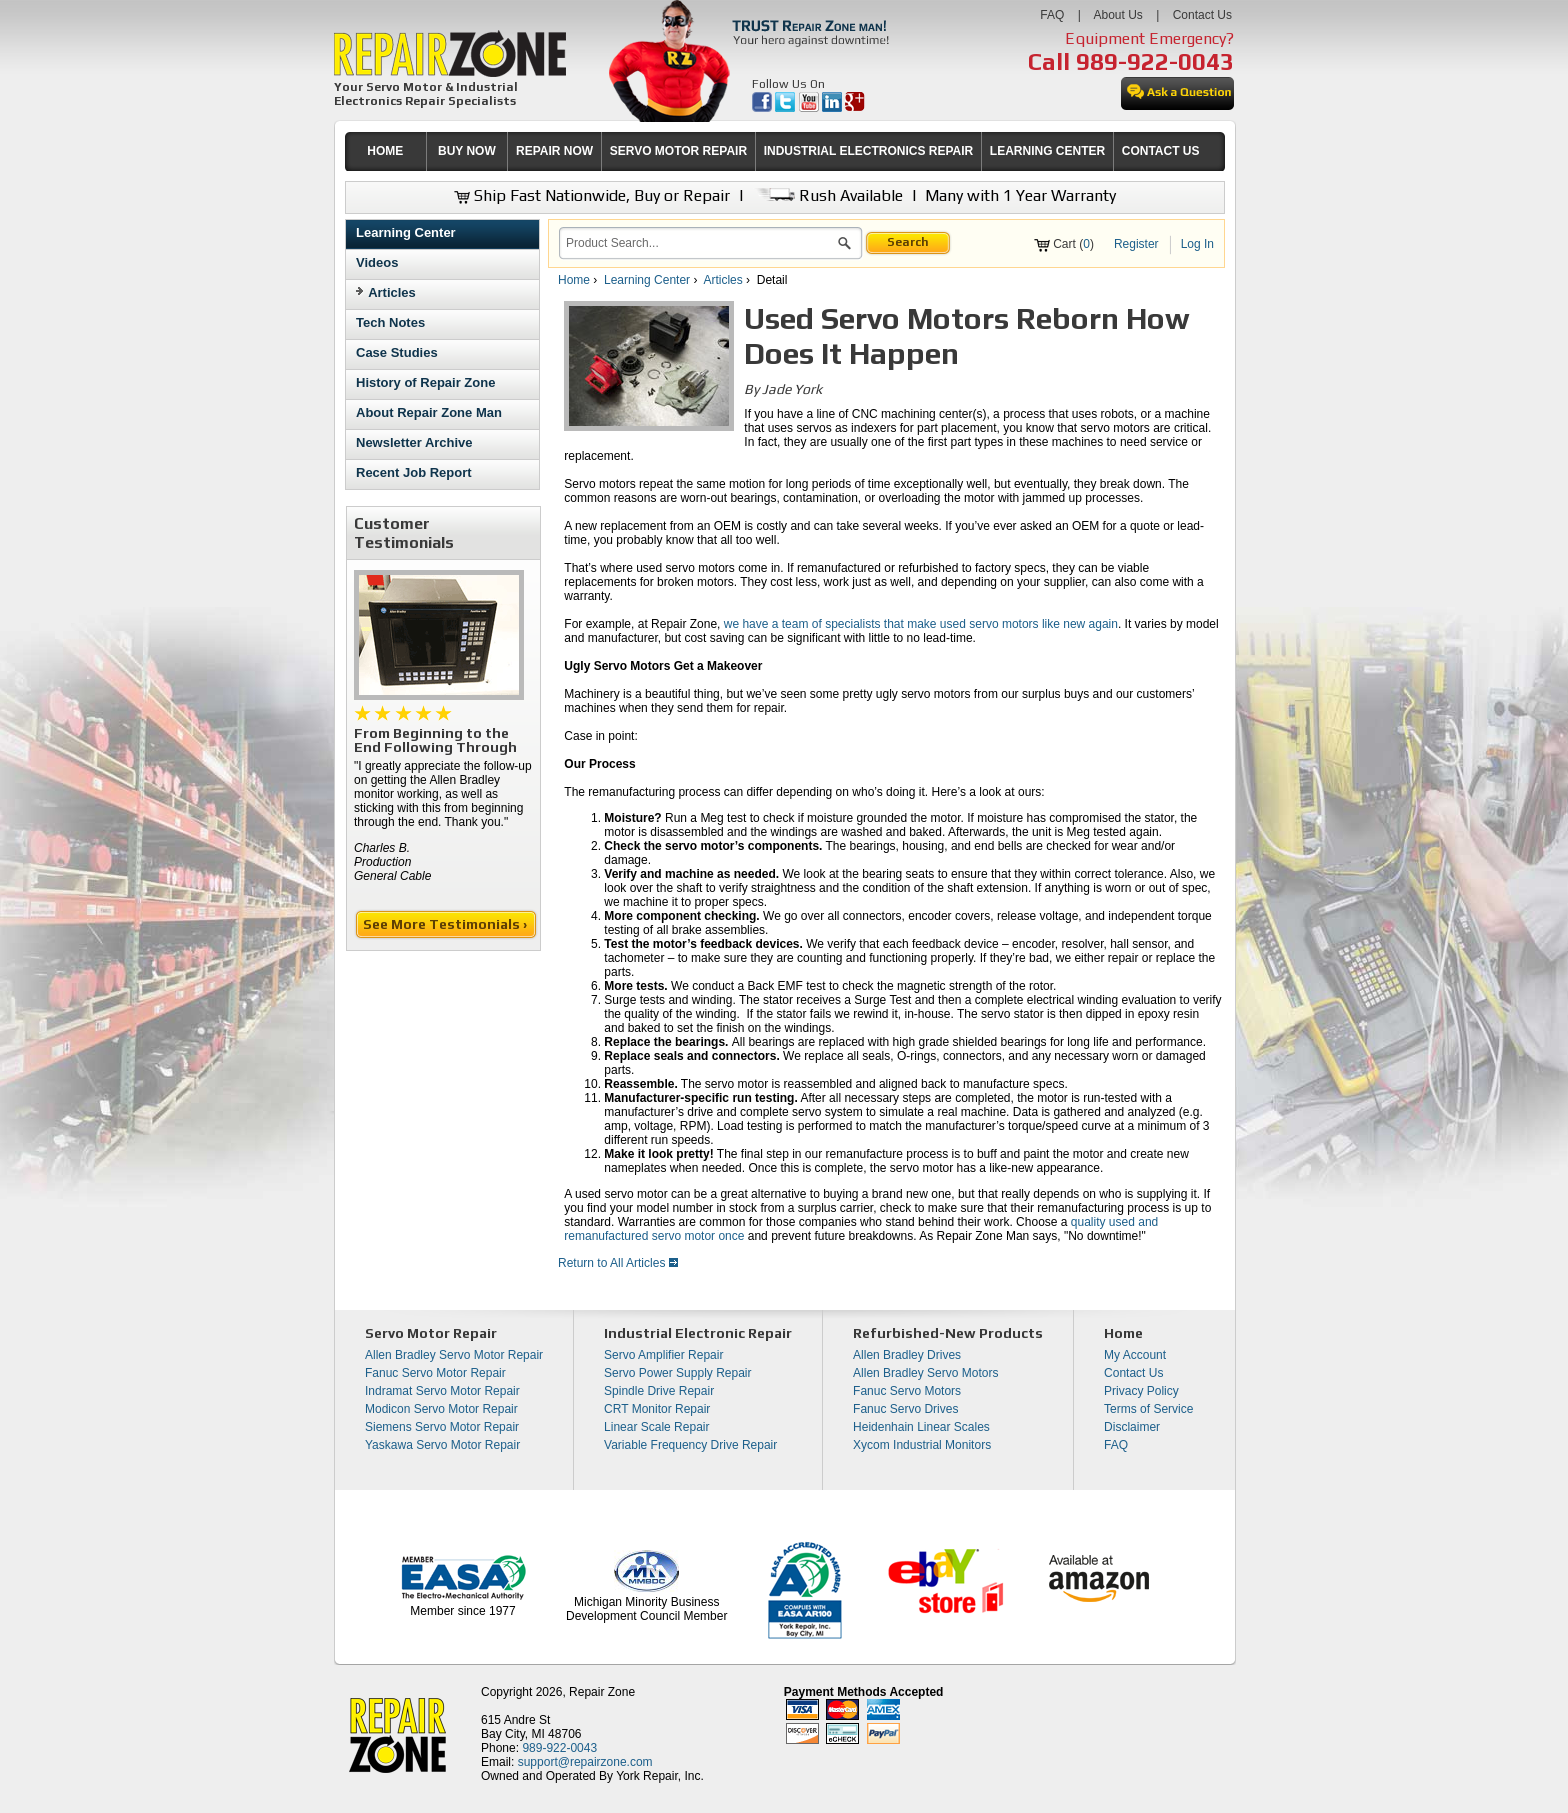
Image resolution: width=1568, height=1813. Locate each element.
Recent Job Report (414, 472)
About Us (1117, 15)
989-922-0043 (1155, 61)
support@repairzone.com (585, 1762)
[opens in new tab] (763, 108)
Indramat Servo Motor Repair (442, 1391)
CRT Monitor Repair (657, 1409)
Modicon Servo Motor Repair (441, 1409)
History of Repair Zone (425, 382)
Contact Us (1202, 15)
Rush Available (827, 195)
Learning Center (406, 232)
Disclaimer (1132, 1427)
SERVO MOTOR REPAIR (678, 151)
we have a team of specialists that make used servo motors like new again (921, 624)
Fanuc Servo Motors (907, 1391)
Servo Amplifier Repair (663, 1355)
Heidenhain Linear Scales (921, 1427)
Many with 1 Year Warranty (1020, 195)
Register (1136, 244)
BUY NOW (467, 151)
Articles (392, 292)
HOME (385, 151)
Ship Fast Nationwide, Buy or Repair (592, 195)
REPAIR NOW (554, 151)
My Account (1135, 1355)
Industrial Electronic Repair (698, 1333)
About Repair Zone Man (429, 412)
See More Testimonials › (446, 924)
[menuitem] (385, 151)
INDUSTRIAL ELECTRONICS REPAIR (869, 151)
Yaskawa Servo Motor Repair (442, 1445)
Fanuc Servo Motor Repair (435, 1373)
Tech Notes (390, 322)
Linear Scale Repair (656, 1427)
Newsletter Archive (414, 442)
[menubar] (776, 151)
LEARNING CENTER (1047, 151)
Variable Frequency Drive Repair (690, 1445)
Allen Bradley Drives (907, 1355)
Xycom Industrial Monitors (922, 1445)
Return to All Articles (618, 1263)
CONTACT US (1161, 151)
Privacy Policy (1141, 1391)
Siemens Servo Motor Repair (442, 1427)
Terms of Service (1148, 1409)
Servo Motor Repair (431, 1333)
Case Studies (397, 352)
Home (574, 280)
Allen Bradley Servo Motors (925, 1373)
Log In (1197, 244)
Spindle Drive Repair (659, 1391)
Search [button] (908, 242)
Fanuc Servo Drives (905, 1409)
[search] (698, 243)
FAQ (1052, 15)
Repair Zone (602, 1692)
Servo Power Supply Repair (677, 1373)
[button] (844, 246)
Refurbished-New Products (948, 1333)
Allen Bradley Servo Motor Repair (454, 1355)
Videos (377, 262)
